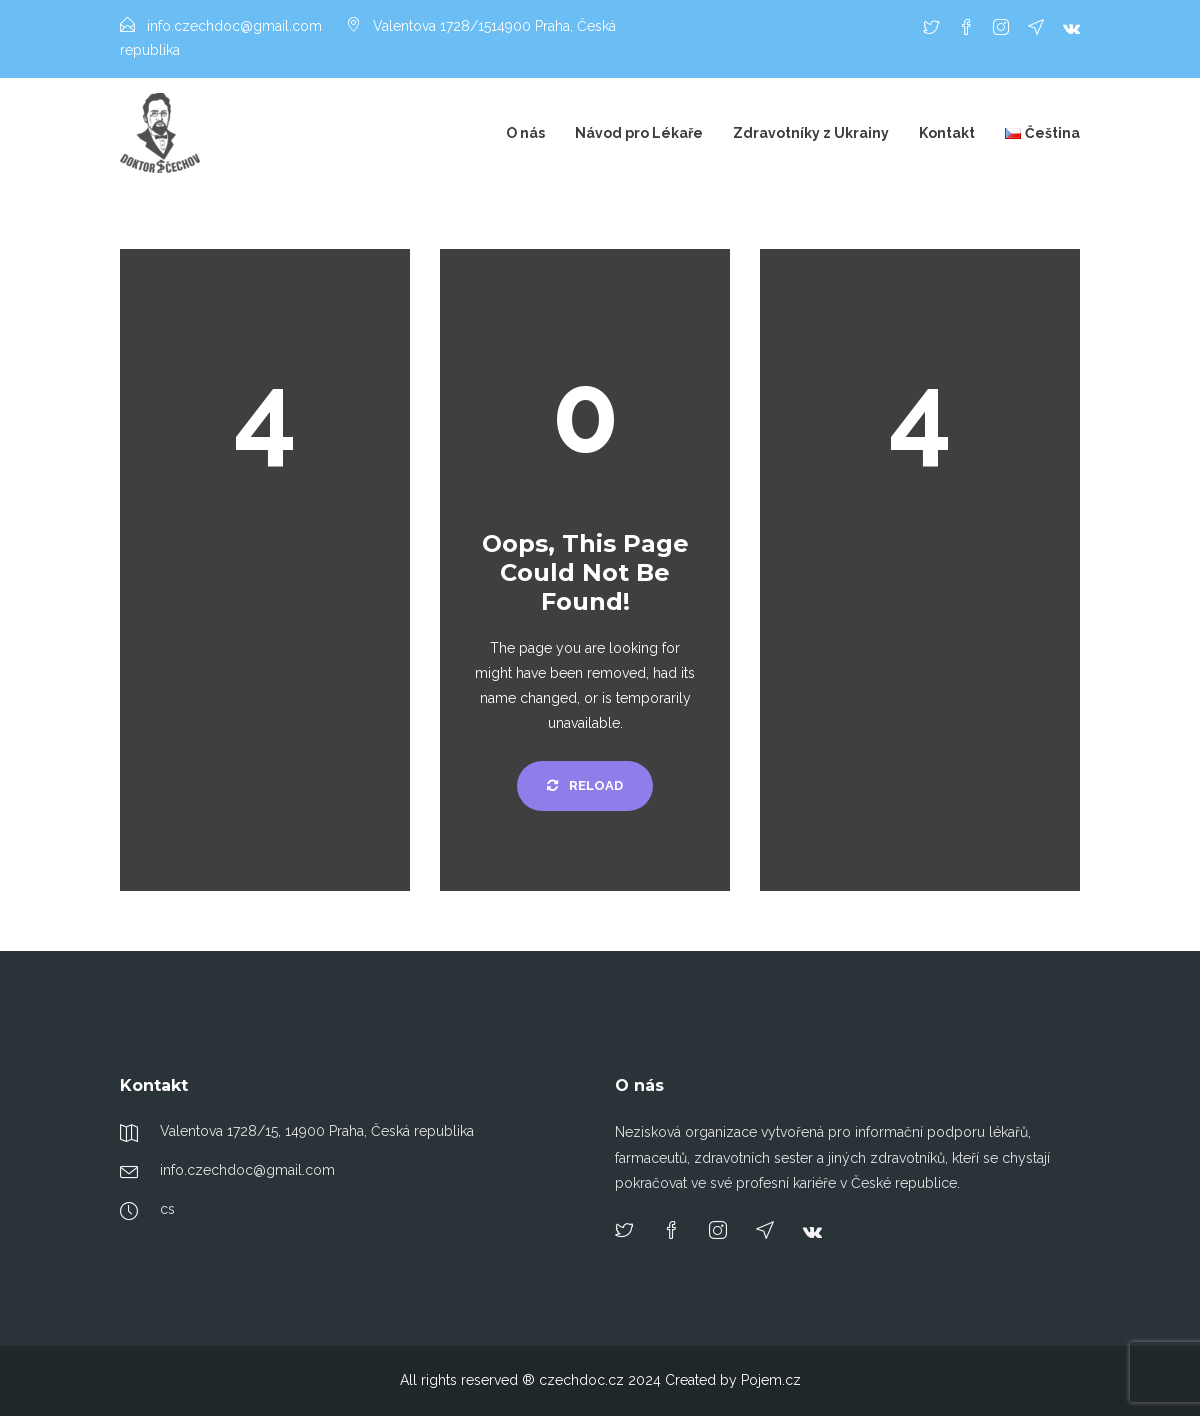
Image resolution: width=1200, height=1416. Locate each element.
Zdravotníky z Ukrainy (811, 133)
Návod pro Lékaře (639, 133)
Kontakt (947, 133)
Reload (585, 785)
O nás (525, 133)
